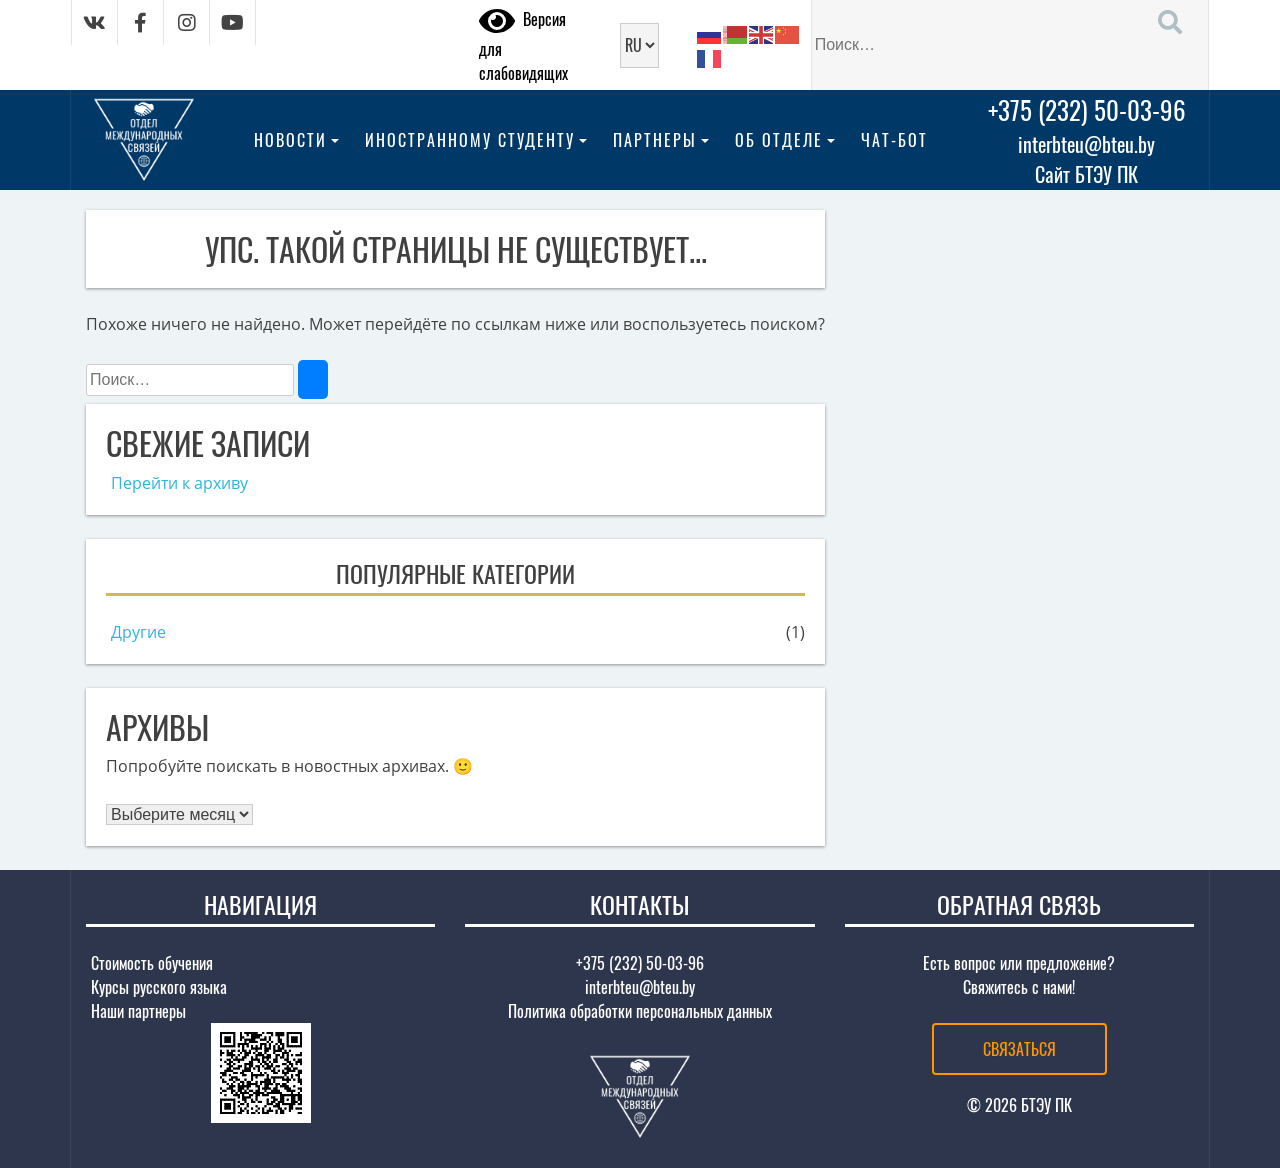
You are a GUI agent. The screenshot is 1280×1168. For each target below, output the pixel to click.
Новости (290, 140)
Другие (138, 632)
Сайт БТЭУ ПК (1086, 174)
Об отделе (779, 140)
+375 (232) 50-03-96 (1087, 109)
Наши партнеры (138, 1011)
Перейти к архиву (179, 483)
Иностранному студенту (470, 140)
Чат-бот (894, 140)
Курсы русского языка (159, 987)
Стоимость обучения (152, 963)
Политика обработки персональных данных (640, 1011)
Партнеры (655, 140)
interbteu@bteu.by (1086, 144)
